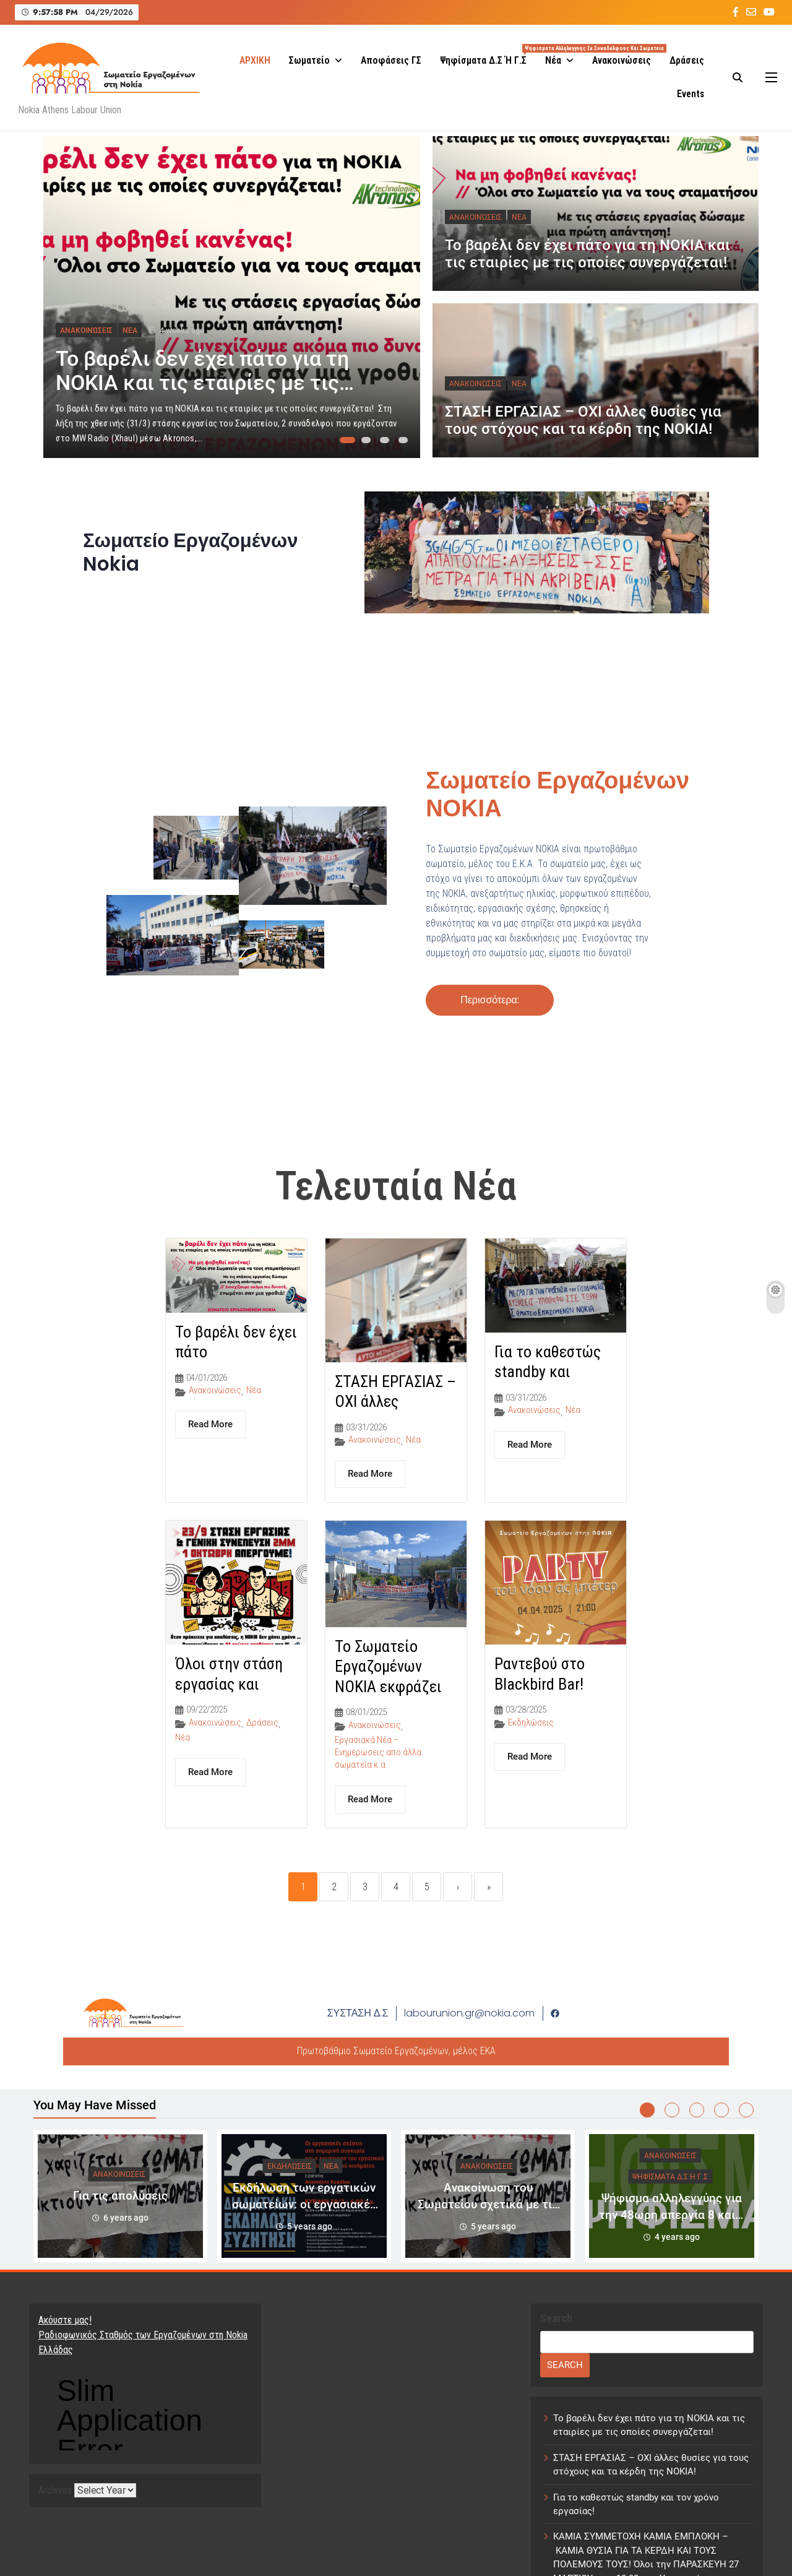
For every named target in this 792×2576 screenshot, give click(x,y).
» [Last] (489, 1887)
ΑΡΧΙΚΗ (254, 60)
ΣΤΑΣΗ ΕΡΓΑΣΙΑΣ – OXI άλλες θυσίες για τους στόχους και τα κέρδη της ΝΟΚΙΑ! (583, 420)
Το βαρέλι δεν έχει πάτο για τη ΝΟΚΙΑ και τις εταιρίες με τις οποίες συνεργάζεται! (202, 383)
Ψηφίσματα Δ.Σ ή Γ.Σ (488, 55)
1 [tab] (346, 444)
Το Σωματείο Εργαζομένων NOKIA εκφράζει (388, 1666)
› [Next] (458, 1887)
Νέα (553, 60)
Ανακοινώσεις (621, 60)
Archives (55, 2491)
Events (690, 94)
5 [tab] (746, 2110)
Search (556, 2318)
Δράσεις (686, 60)
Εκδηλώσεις (531, 1722)
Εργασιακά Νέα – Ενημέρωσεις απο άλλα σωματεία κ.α (378, 1752)
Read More (210, 1424)
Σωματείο (309, 60)
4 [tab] (405, 444)
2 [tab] (368, 444)
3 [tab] (387, 444)
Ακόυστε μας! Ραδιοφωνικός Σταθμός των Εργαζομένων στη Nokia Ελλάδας (143, 2335)
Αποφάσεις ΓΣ (391, 60)
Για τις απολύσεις (120, 2196)
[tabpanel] (231, 297)
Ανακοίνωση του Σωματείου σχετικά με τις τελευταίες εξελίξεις (488, 2204)
